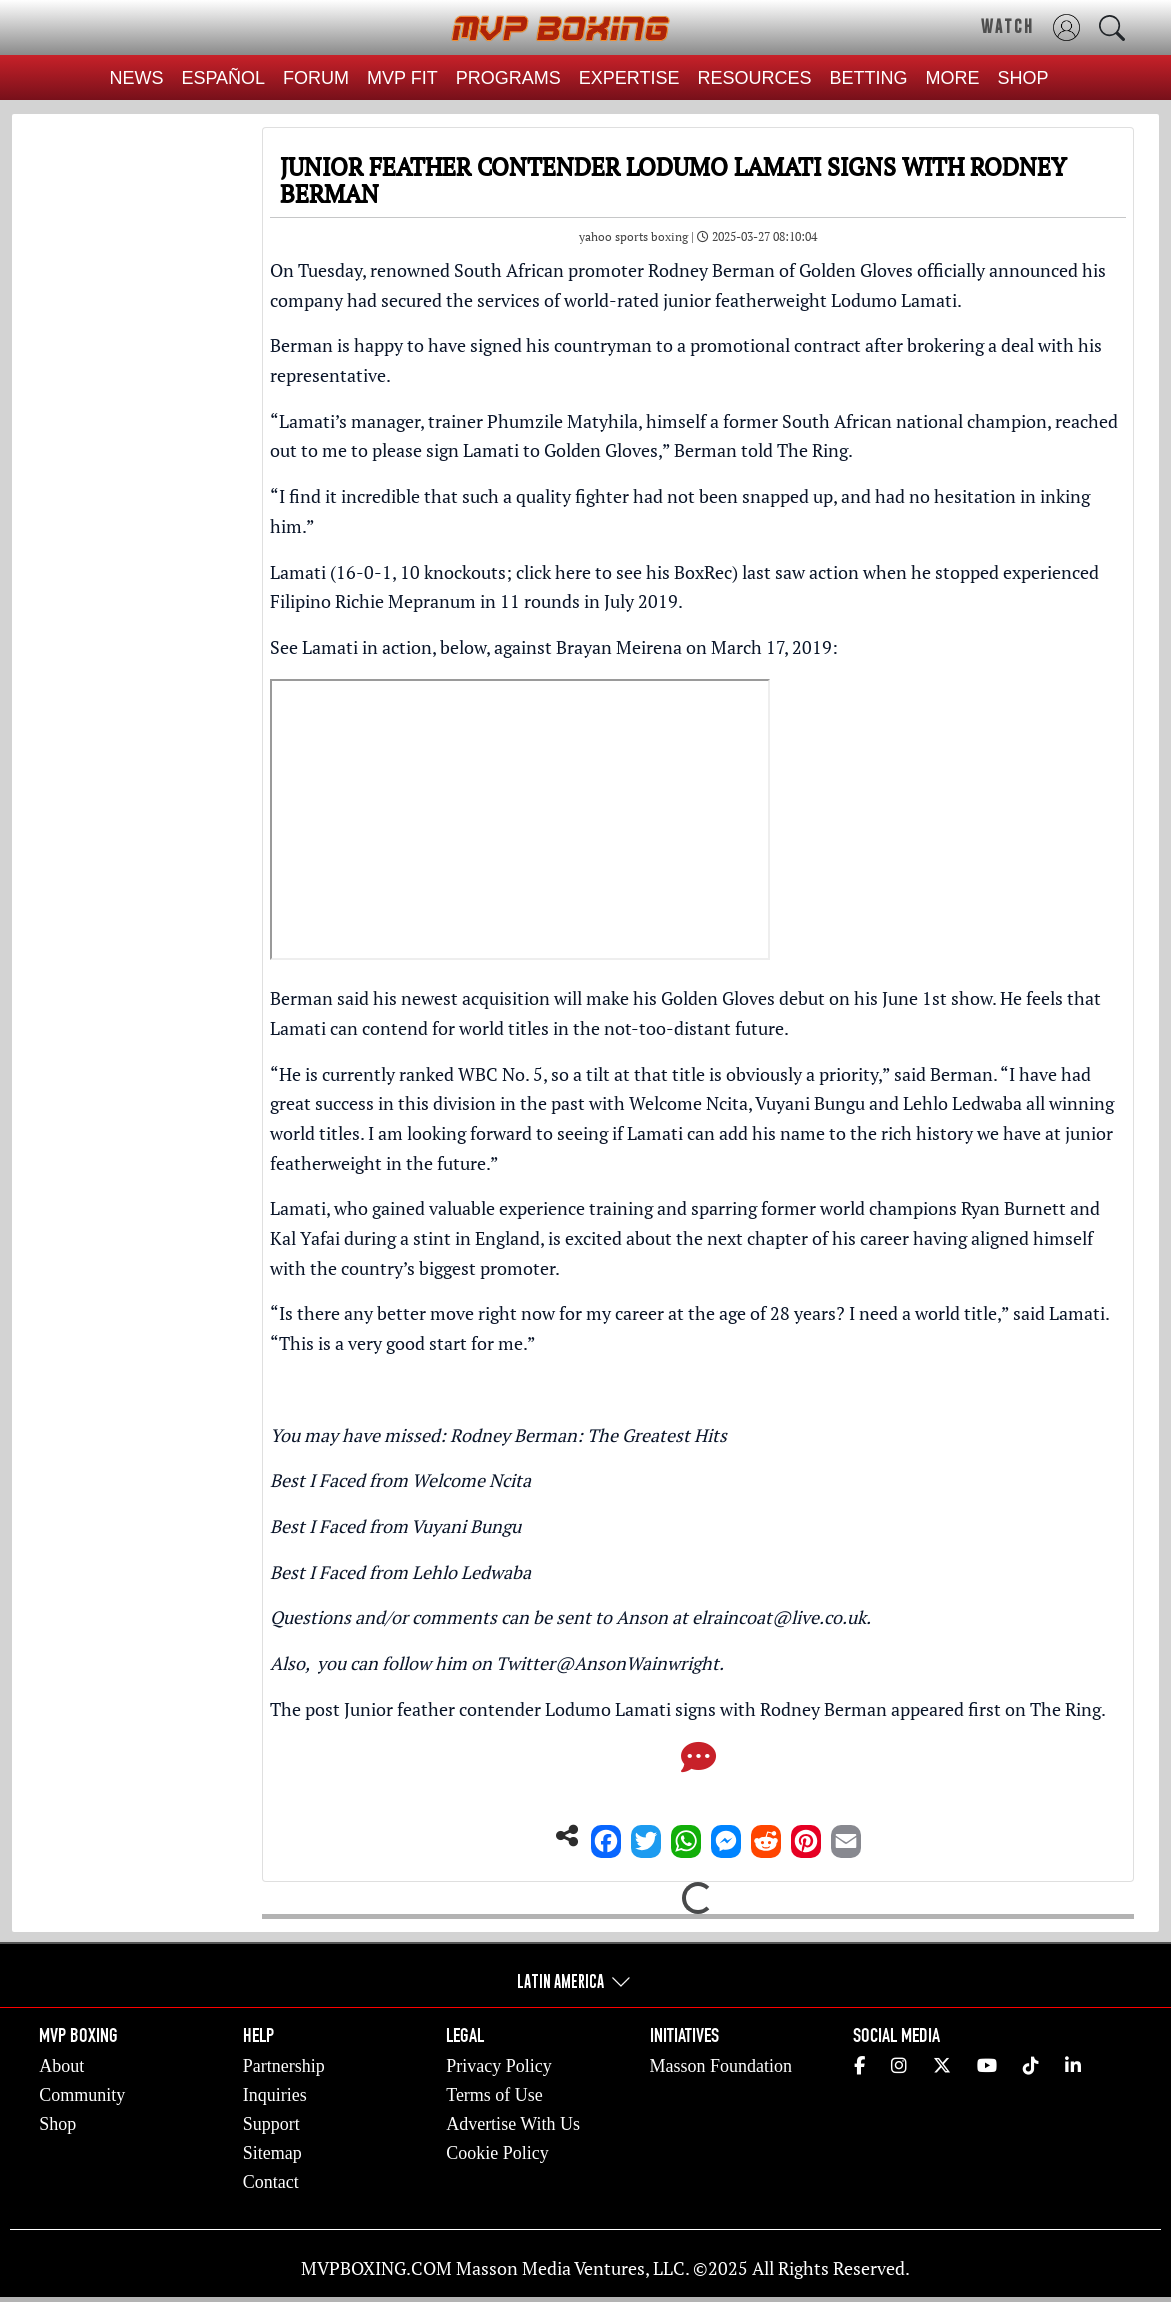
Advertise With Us (513, 2124)
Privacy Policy (499, 2066)
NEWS (136, 78)
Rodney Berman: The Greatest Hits (588, 1435)
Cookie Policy (497, 2153)
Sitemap (272, 2153)
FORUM (316, 78)
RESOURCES (755, 78)
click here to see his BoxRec (624, 572)
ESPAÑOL (223, 78)
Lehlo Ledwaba (471, 1572)
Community (82, 2095)
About (61, 2066)
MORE (953, 78)
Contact (271, 2182)
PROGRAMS (508, 78)
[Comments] (698, 1763)
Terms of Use (494, 2095)
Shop (57, 2124)
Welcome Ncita (471, 1480)
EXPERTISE (629, 78)
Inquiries (275, 2095)
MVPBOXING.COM (376, 2268)
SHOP (1023, 78)
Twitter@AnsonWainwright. (610, 1663)
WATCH (1007, 26)
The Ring (1065, 1709)
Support (271, 2124)
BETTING (869, 78)
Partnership (284, 2066)
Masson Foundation (721, 2066)
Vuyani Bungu (466, 1526)
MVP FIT (402, 78)
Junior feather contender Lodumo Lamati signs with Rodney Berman (615, 1709)
